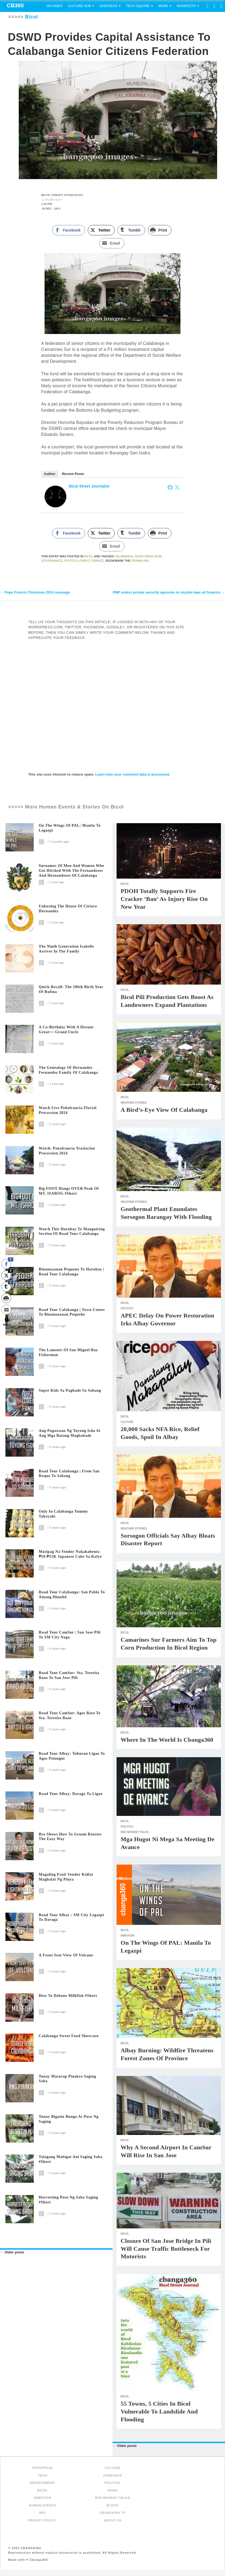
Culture (127, 1422)
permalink (140, 561)
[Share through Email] (111, 243)
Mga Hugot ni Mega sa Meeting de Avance (167, 1843)
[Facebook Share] (68, 230)
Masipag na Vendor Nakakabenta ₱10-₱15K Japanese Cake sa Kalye (70, 1554)
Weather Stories (134, 1103)
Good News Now (148, 556)
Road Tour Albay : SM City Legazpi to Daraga (71, 1917)
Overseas (108, 6)
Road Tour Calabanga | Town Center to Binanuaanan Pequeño (72, 1312)
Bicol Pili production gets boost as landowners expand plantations (167, 1001)
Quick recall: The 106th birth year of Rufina (71, 989)
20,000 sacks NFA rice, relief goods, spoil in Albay (160, 1433)
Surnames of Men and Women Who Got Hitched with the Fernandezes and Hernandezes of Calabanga (71, 871)
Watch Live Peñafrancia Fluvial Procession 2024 (68, 1110)
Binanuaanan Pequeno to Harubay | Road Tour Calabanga (71, 1272)
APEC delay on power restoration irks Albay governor (167, 1320)
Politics (127, 1308)
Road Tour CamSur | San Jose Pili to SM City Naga (70, 1635)
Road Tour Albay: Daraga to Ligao (71, 1794)
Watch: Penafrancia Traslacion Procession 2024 (67, 1151)
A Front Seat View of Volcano (66, 1956)
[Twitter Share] (101, 230)
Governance (51, 561)
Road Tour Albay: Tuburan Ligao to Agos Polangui (72, 1756)
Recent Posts (73, 474)
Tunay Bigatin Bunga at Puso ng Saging (69, 2119)
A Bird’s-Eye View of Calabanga (164, 1110)
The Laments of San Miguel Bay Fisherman (68, 1352)
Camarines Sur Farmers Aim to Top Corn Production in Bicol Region (169, 1644)
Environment (42, 2483)
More (163, 6)
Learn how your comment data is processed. (132, 775)
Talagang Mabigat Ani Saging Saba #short (70, 2159)
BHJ (42, 2513)
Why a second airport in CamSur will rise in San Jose (166, 2151)
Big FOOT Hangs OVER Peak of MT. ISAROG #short (69, 1191)
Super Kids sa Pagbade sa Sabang (70, 1391)
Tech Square (138, 6)
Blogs (112, 2505)
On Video (54, 6)
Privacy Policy (42, 2520)
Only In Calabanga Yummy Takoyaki (63, 1514)
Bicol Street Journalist (89, 486)
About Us (112, 2520)
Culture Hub (79, 6)
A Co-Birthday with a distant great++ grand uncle (66, 1030)
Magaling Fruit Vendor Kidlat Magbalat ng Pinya (66, 1877)
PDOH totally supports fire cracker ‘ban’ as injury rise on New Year (164, 899)
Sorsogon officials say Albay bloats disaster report (168, 1540)
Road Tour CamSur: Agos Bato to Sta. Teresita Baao (70, 1716)
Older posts (12, 2253)
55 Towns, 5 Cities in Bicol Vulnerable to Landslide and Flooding (159, 2412)
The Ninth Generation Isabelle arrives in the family (66, 949)
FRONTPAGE (42, 2468)
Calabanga (124, 556)
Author (50, 474)
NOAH (112, 2490)
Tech (42, 2475)
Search (220, 18)
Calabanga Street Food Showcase (69, 2036)
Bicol (88, 556)
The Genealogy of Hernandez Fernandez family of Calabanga (68, 1070)
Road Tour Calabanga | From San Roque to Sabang (69, 1473)
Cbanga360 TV (112, 2513)
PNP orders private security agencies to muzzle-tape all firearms (169, 593)
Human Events (42, 2505)
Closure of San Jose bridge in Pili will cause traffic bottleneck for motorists (166, 2249)
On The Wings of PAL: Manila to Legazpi (70, 828)
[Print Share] (159, 230)
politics (71, 561)
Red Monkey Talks (135, 1832)
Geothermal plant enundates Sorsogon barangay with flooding (166, 1213)
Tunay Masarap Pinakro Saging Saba (67, 2079)
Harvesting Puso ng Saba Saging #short (68, 2200)
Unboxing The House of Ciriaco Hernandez (68, 909)
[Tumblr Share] (131, 230)
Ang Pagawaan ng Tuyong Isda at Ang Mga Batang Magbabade (70, 1433)
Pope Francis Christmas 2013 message (35, 593)
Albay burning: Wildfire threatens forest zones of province (167, 2054)
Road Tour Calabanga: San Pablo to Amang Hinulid (72, 1595)
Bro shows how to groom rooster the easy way (70, 1836)
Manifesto (186, 6)
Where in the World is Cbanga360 (167, 1740)
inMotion (127, 1936)
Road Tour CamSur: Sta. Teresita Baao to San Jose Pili (69, 1675)
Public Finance (91, 561)
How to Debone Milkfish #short (68, 1996)
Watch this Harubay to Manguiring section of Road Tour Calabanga (72, 1231)
